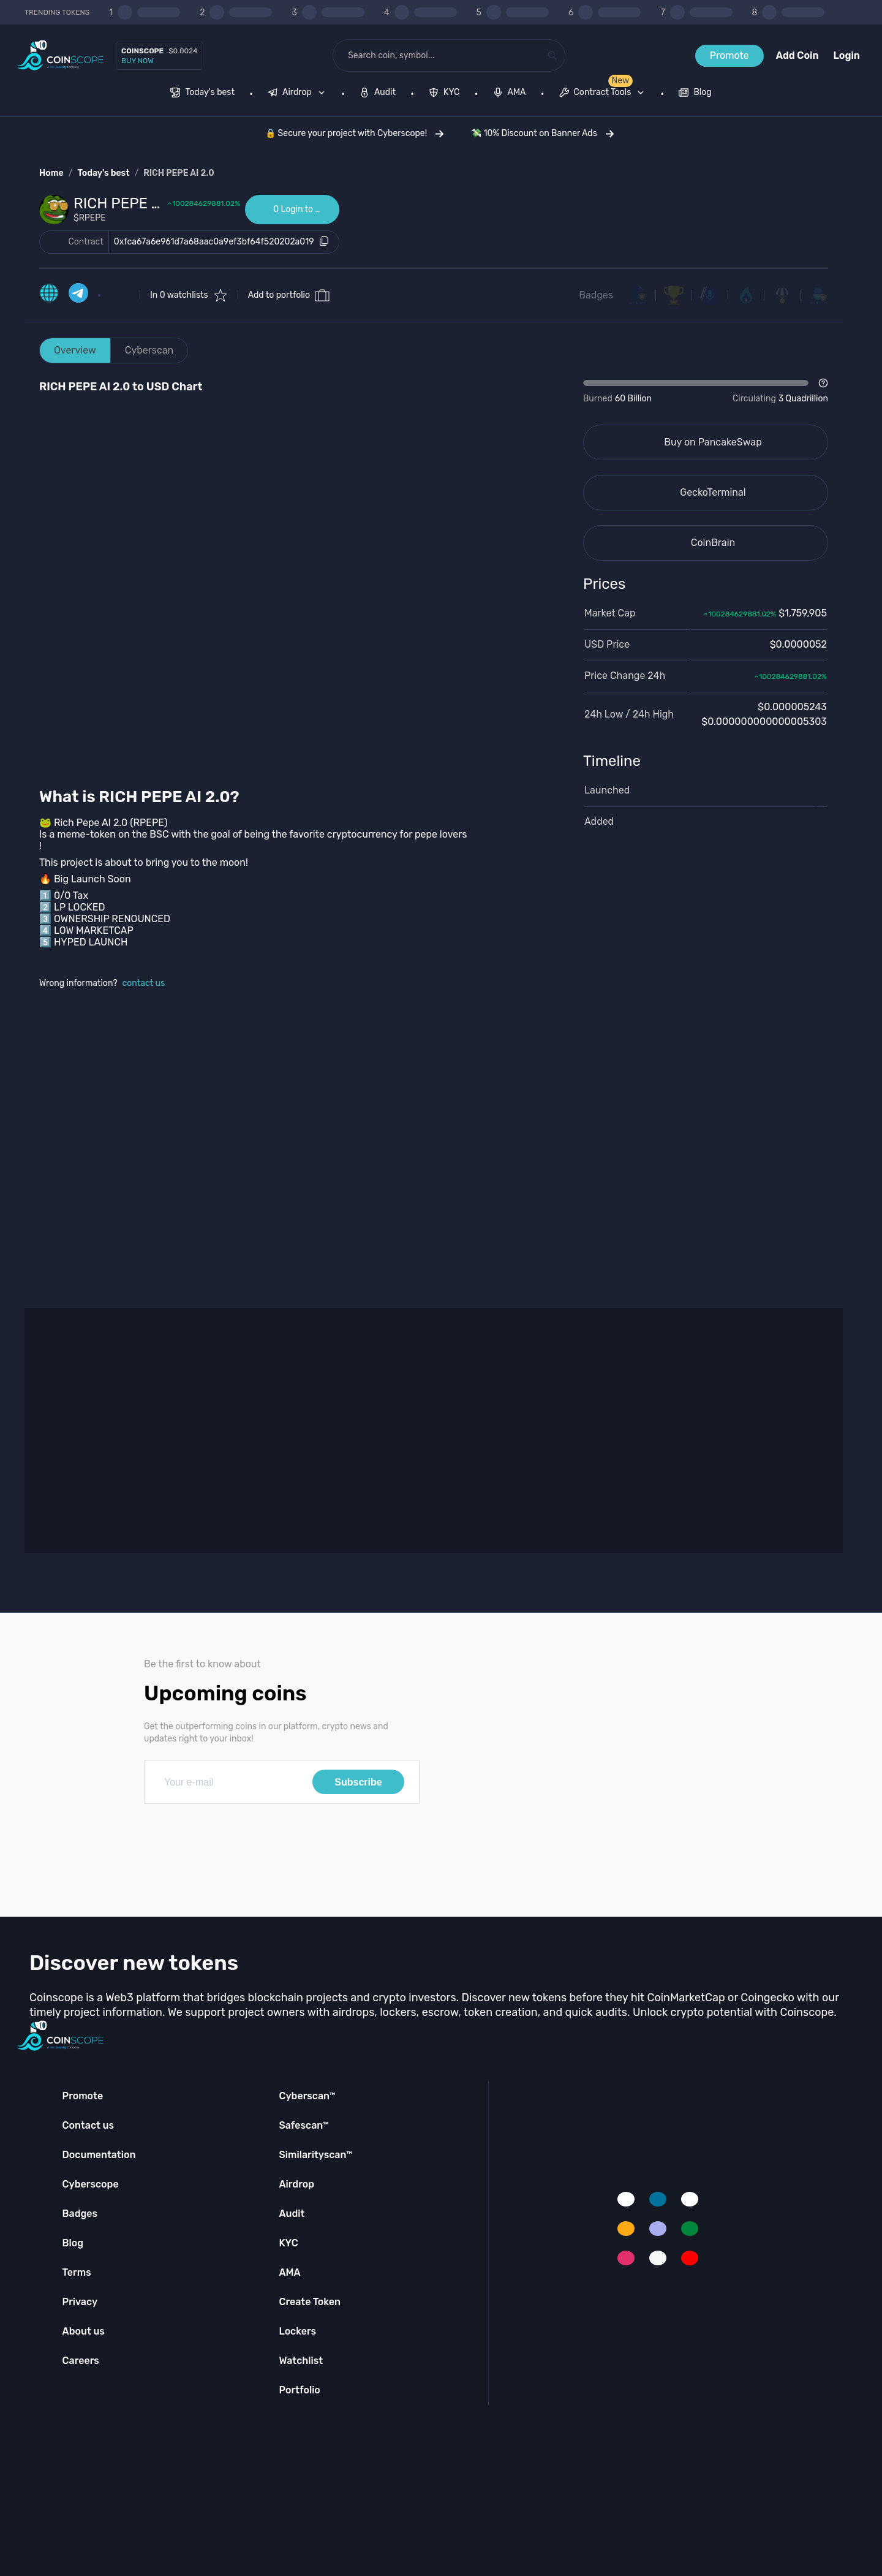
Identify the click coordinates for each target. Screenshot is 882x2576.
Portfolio (299, 2390)
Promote (729, 55)
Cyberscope (90, 2184)
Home (51, 173)
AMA (289, 2272)
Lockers (297, 2331)
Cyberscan (149, 350)
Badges (596, 295)
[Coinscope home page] (60, 55)
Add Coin (797, 55)
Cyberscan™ (307, 2096)
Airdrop (296, 2184)
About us (83, 2331)
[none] (299, 94)
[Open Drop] (705, 391)
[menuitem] (202, 94)
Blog (73, 2243)
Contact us (88, 2125)
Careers (80, 2360)
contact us (144, 983)
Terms (76, 2272)
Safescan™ (304, 2125)
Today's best (103, 173)
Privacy (79, 2302)
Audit (291, 2213)
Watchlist (301, 2360)
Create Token (310, 2302)
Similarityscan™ (315, 2155)
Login (847, 55)
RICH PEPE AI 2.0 (178, 173)
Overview (75, 350)
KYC (288, 2243)
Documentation (99, 2155)
